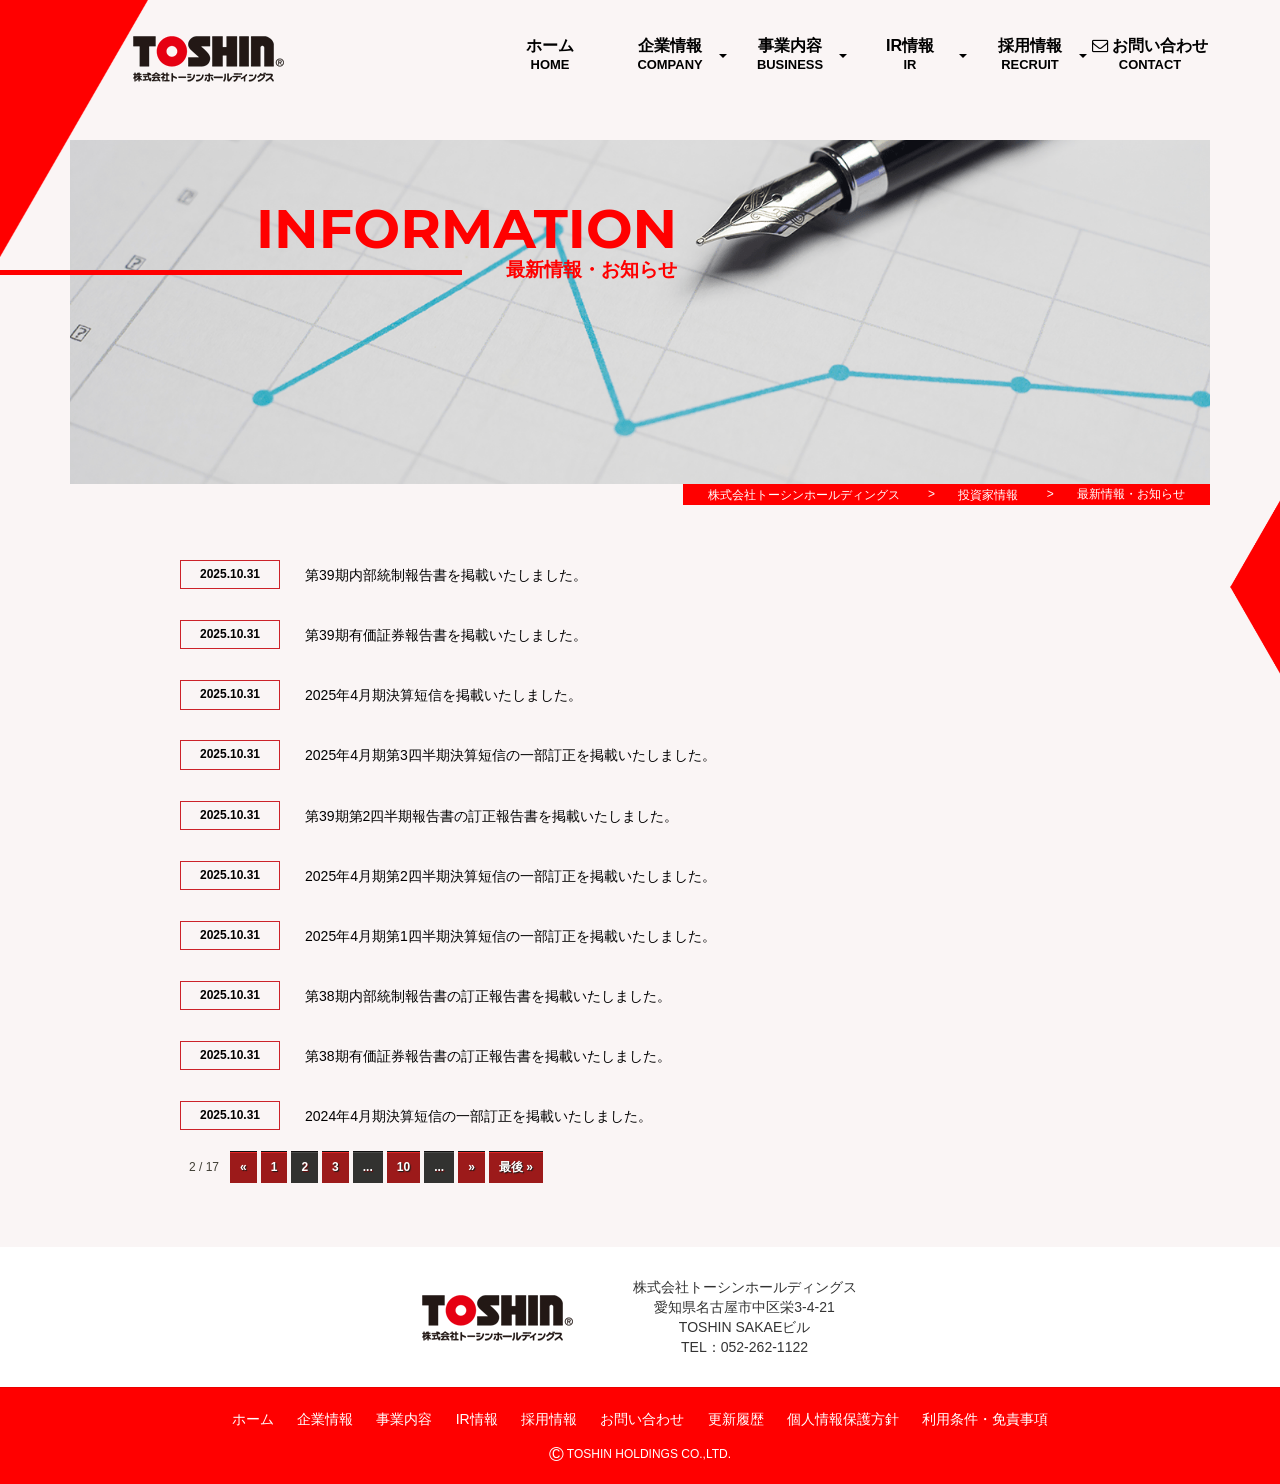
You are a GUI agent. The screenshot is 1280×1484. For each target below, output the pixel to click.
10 (403, 1167)
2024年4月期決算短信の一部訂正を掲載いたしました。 (478, 1116)
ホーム (253, 1419)
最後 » (516, 1167)
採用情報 (549, 1419)
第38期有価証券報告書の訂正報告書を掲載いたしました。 (488, 1056)
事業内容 (404, 1419)
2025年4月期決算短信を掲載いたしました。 (443, 695)
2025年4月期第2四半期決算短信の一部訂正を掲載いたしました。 (510, 876)
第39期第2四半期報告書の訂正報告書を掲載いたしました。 (491, 816)
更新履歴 (736, 1419)
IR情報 (477, 1419)
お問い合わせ (642, 1419)
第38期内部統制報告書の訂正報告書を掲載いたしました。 (488, 996)
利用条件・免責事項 (985, 1419)
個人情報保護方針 (843, 1419)
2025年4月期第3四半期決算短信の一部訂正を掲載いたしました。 (510, 755)
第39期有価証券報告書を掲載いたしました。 (446, 635)
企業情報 (325, 1419)
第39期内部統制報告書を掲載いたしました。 (446, 575)
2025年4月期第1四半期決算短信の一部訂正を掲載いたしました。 (510, 936)
